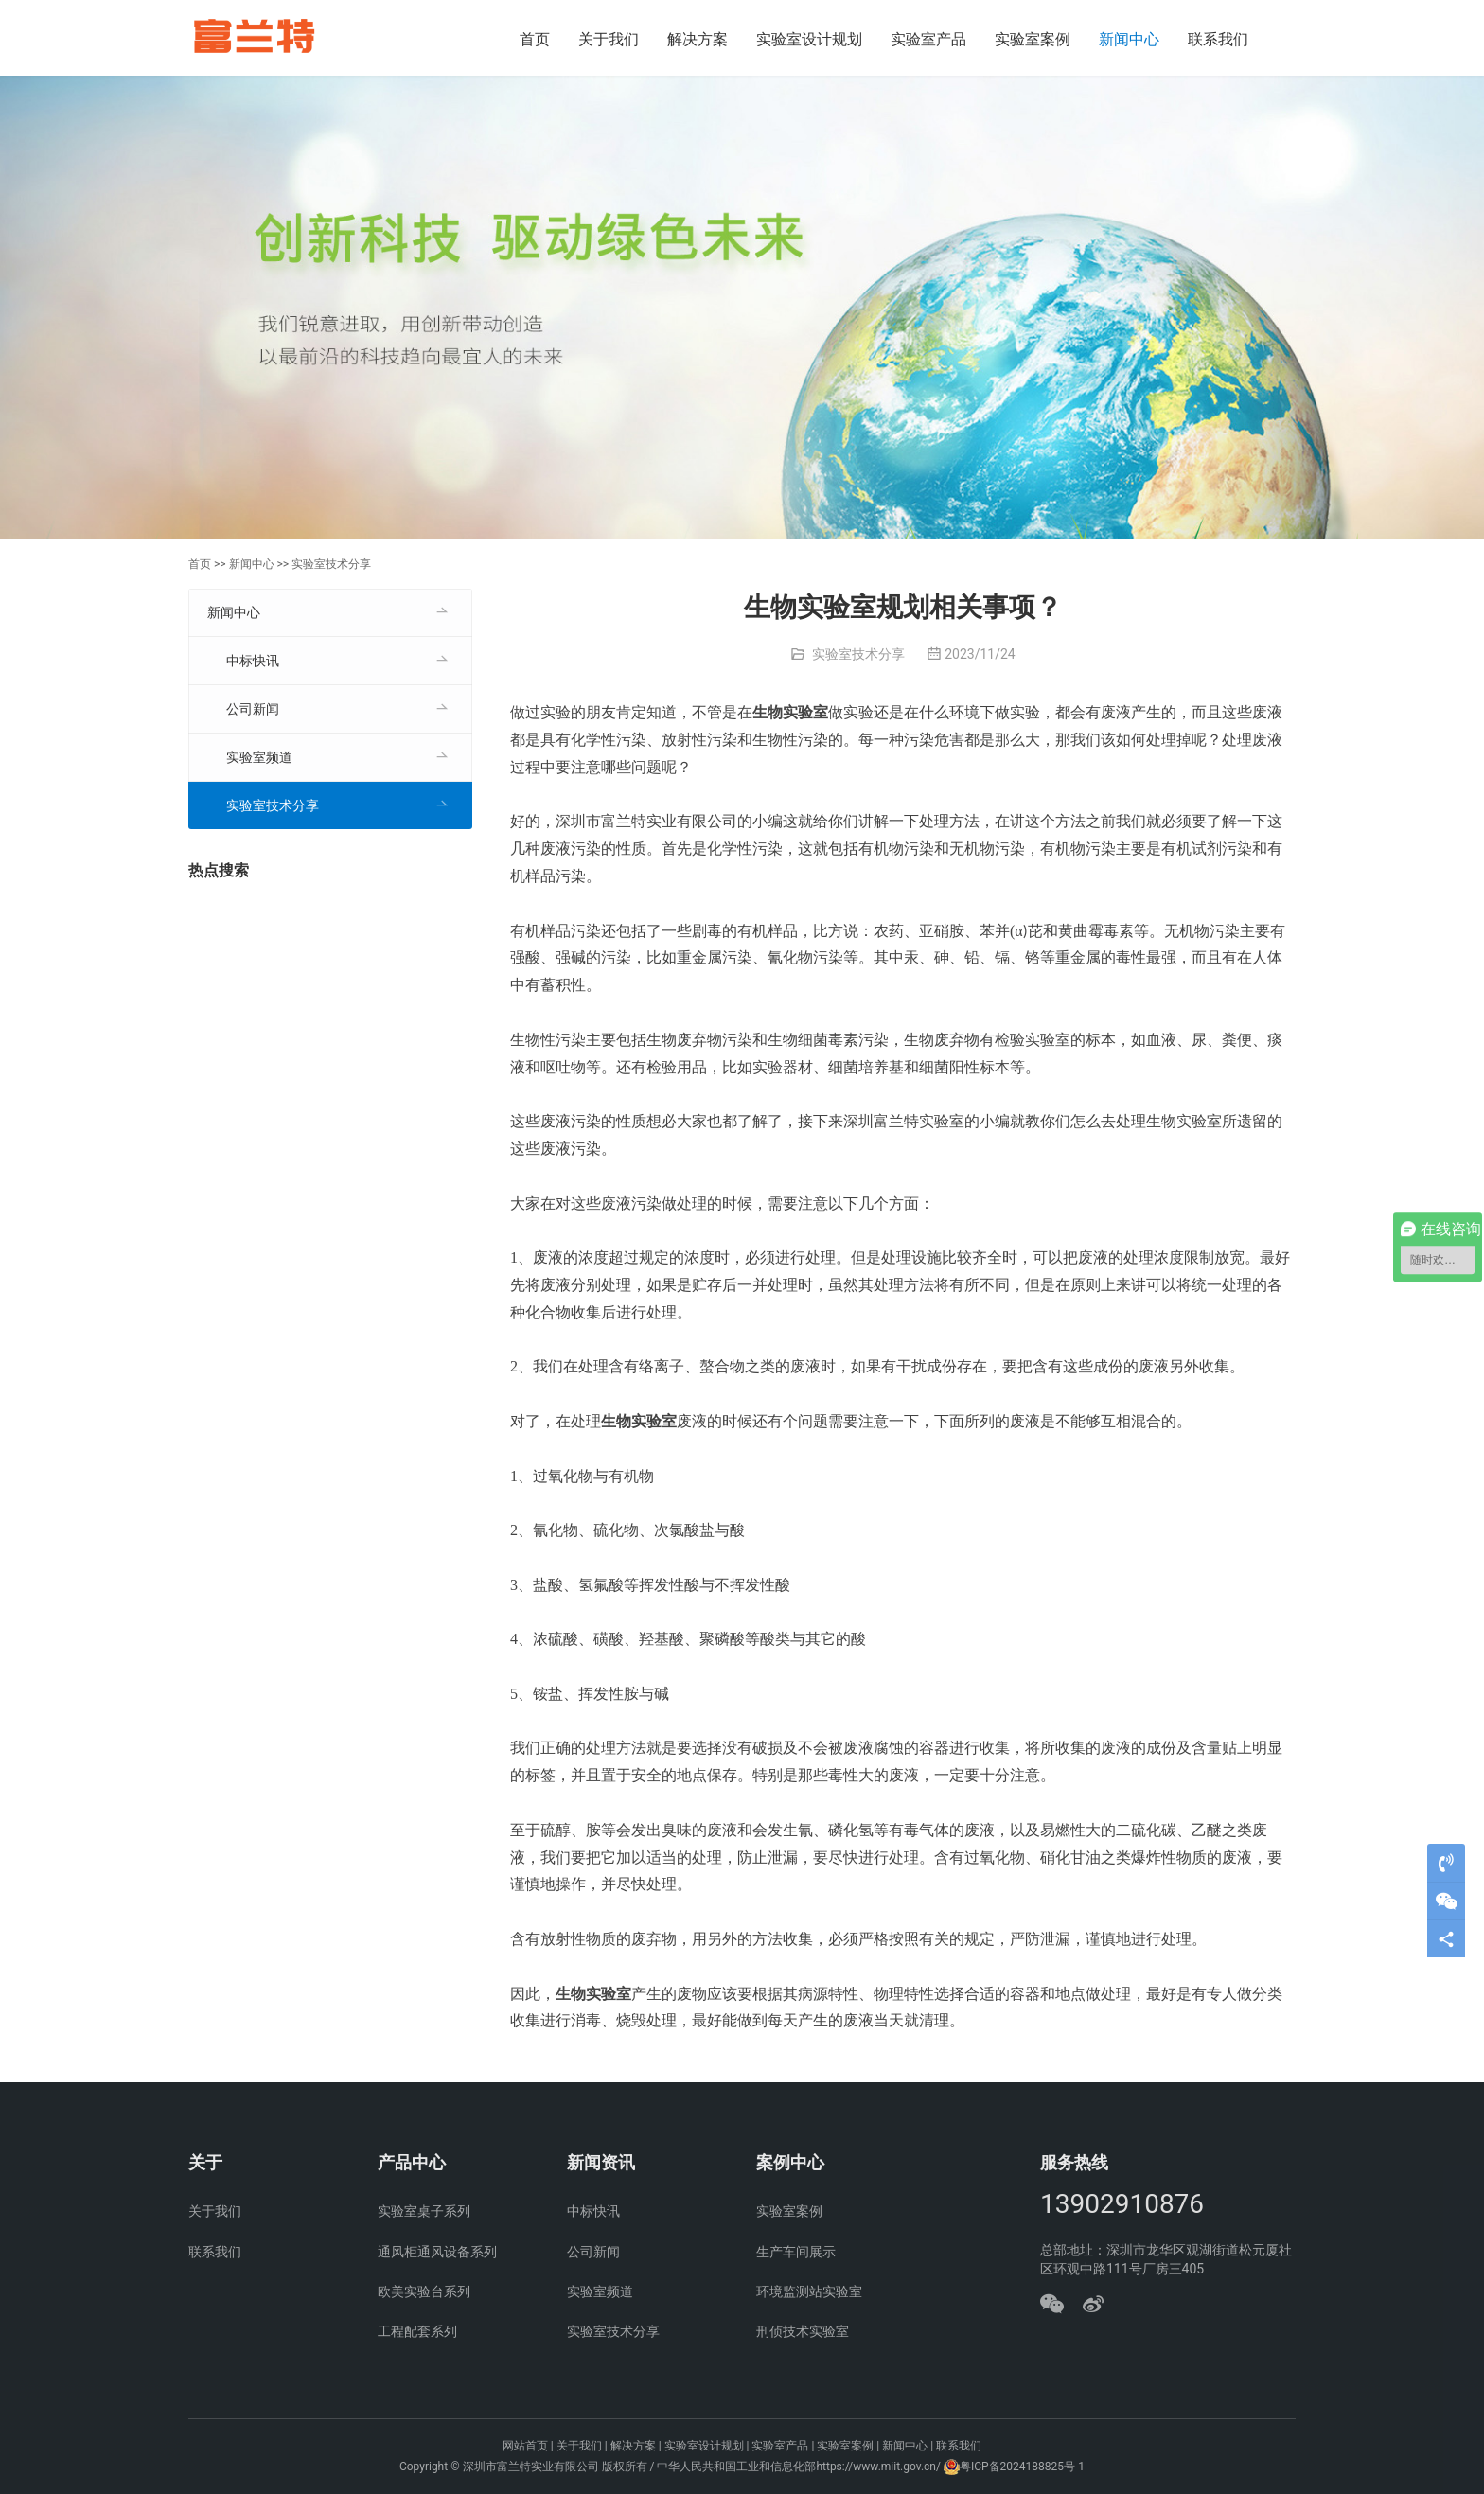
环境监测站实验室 (809, 2291)
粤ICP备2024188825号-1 (1022, 2466)
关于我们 (608, 39)
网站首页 (525, 2445)
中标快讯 (252, 660)
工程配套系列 (417, 2331)
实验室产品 (928, 39)
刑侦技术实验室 (802, 2331)
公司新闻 (252, 708)
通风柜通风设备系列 (437, 2251)
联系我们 (1218, 39)
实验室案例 (1032, 39)
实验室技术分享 (331, 564)
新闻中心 (1129, 39)
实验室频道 (259, 757)
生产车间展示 (796, 2251)
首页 (535, 39)
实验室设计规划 (809, 39)
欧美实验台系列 (424, 2291)
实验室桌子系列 (424, 2211)
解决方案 (697, 39)
